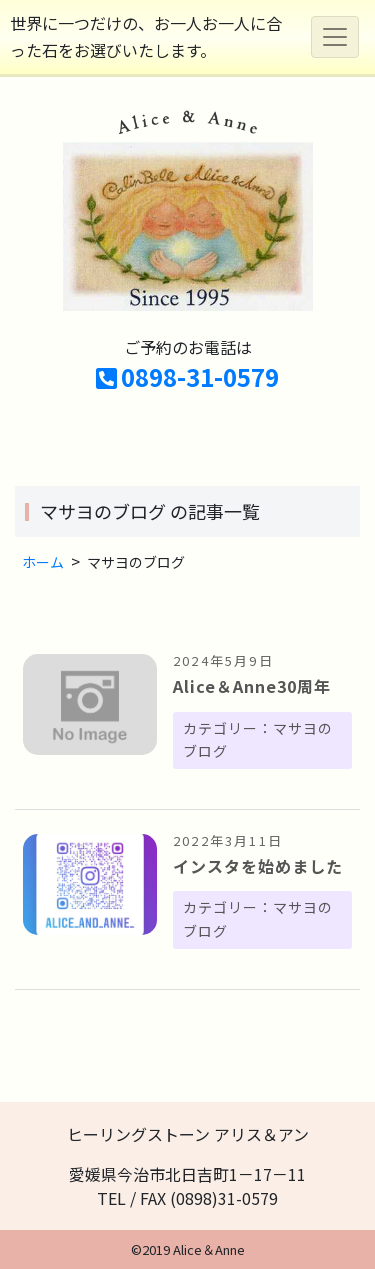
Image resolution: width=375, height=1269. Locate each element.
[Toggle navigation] (335, 37)
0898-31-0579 (187, 376)
